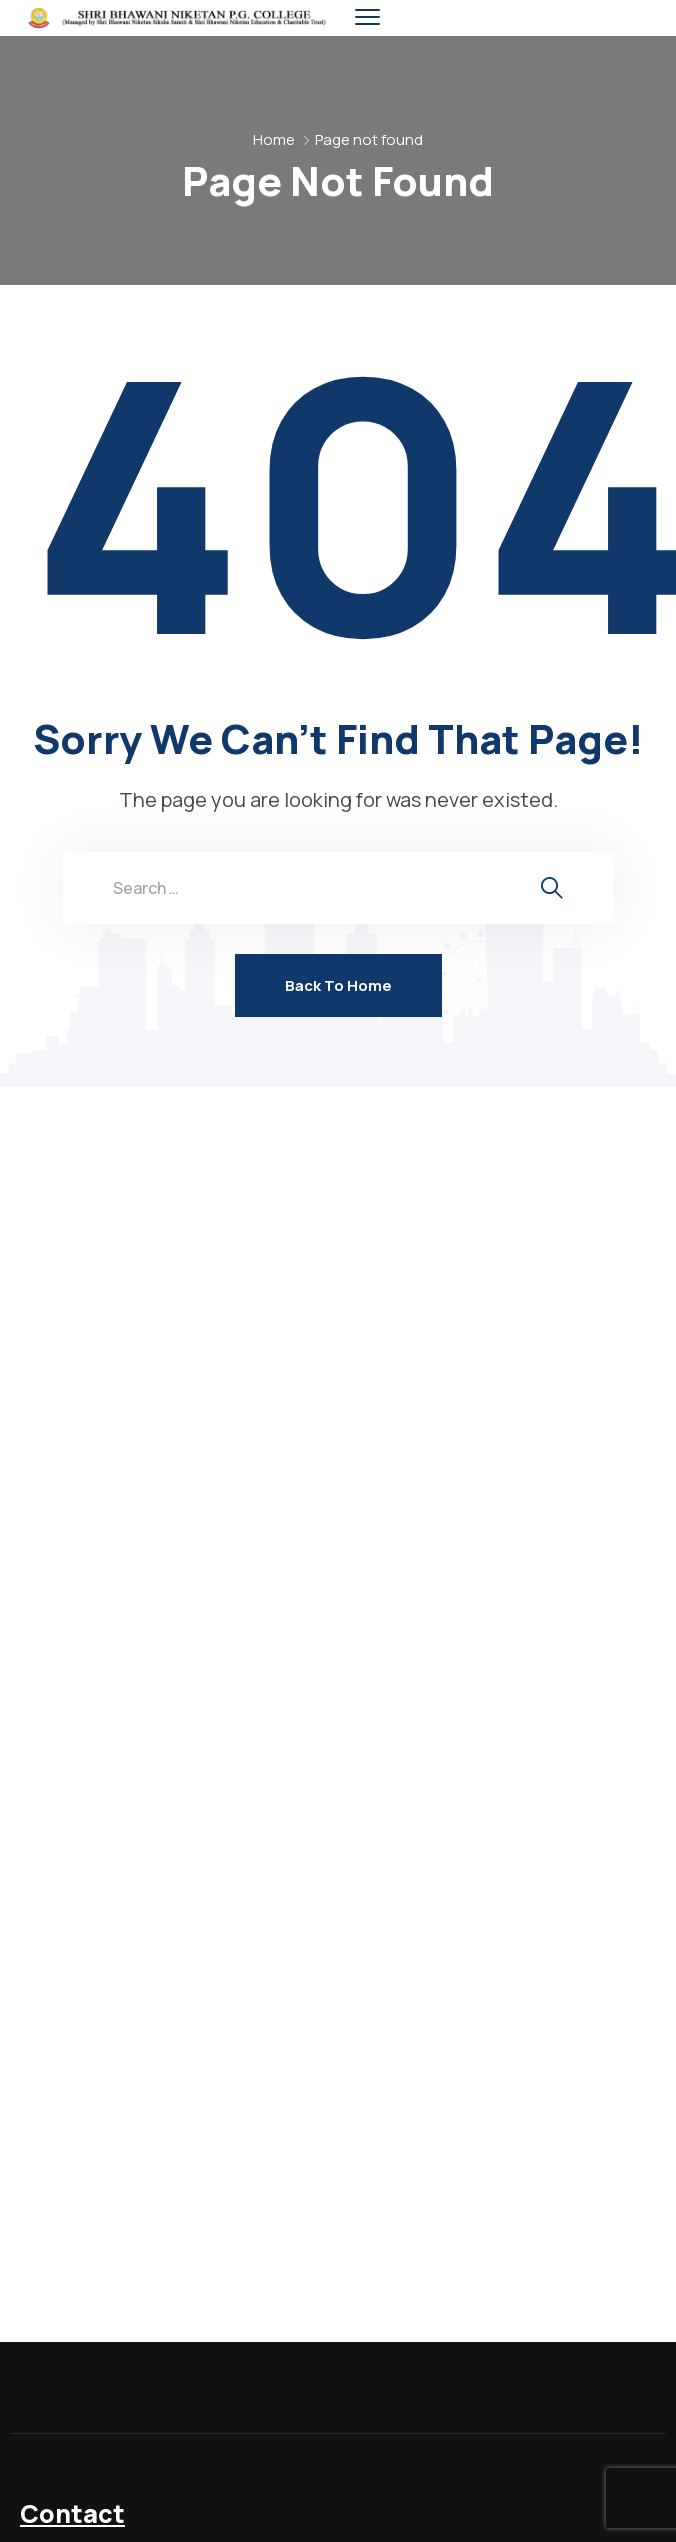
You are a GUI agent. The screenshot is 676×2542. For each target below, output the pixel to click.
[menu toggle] (367, 17)
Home (274, 139)
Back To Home (338, 985)
